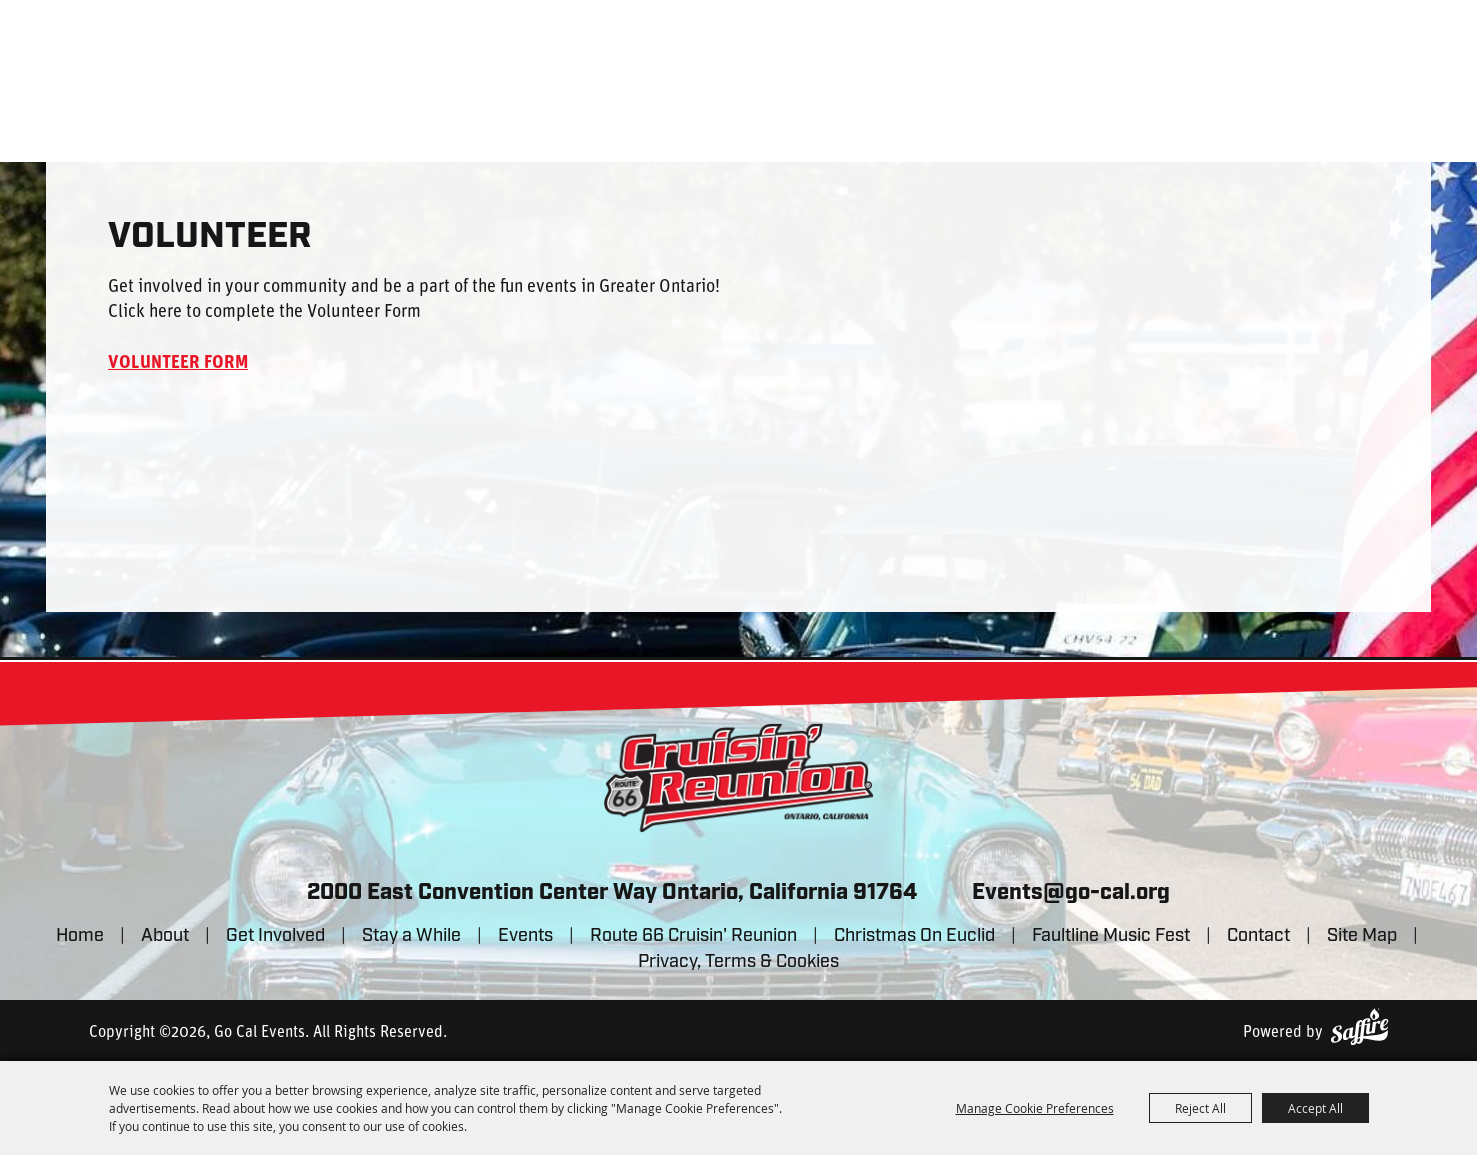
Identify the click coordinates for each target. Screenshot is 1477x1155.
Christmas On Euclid (914, 936)
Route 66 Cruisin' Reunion (693, 936)
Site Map (1362, 936)
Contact (1258, 936)
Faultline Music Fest (1111, 936)
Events (525, 936)
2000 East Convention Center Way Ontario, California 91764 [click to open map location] (612, 893)
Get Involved (275, 936)
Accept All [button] (1315, 1108)
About (165, 936)
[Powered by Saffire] (1359, 1026)
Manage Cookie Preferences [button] (1035, 1108)
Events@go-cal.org (1071, 893)
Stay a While (411, 936)
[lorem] (739, 778)
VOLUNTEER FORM (178, 363)
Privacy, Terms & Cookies (738, 962)
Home (80, 936)
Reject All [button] (1200, 1108)
